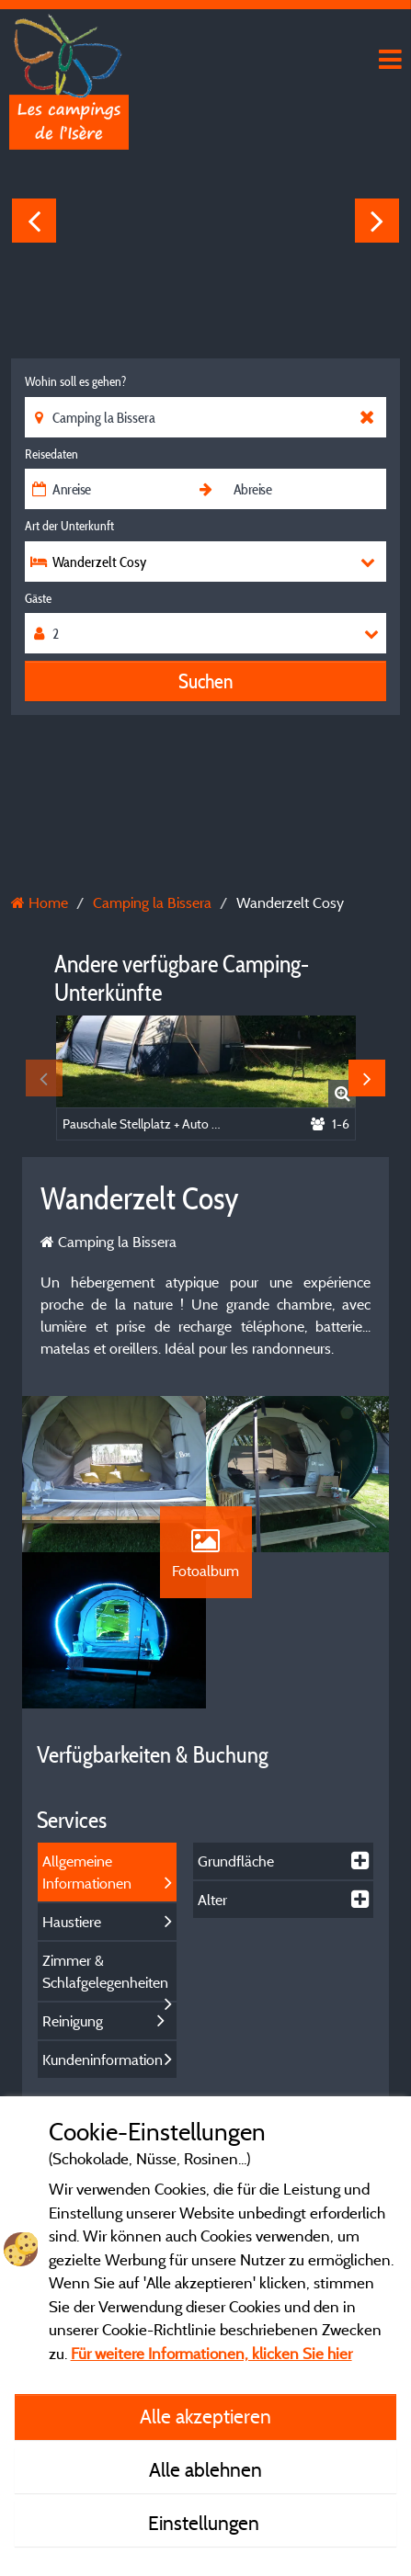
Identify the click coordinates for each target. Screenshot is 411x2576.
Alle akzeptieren (205, 2416)
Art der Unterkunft (69, 525)
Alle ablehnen (205, 2469)
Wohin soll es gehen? (75, 381)
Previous (34, 221)
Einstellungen (206, 2523)
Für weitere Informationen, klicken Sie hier (211, 2353)
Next (377, 221)
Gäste (38, 598)
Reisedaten (51, 454)
